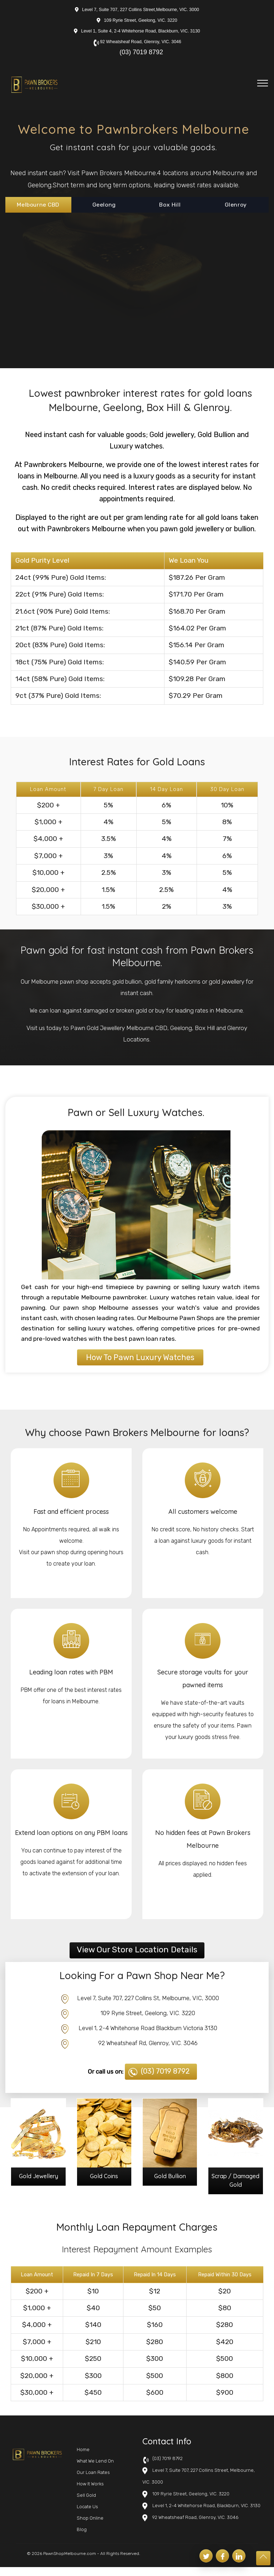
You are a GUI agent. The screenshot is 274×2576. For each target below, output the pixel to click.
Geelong (104, 203)
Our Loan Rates (93, 2481)
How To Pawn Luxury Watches (140, 1358)
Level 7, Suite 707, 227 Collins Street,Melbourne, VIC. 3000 (140, 9)
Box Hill (170, 203)
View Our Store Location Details (136, 1950)
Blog (82, 2538)
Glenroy (236, 203)
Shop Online (90, 2527)
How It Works (90, 2492)
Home (83, 2458)
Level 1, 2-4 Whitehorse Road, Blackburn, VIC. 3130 (206, 2514)
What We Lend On (95, 2470)
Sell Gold (86, 2504)
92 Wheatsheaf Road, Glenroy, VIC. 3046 (140, 41)
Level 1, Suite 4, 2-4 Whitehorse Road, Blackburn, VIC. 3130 (140, 31)
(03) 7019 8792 (141, 52)
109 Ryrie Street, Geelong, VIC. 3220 (140, 20)
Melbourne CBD (38, 203)
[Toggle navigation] (262, 83)
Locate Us (87, 2515)
